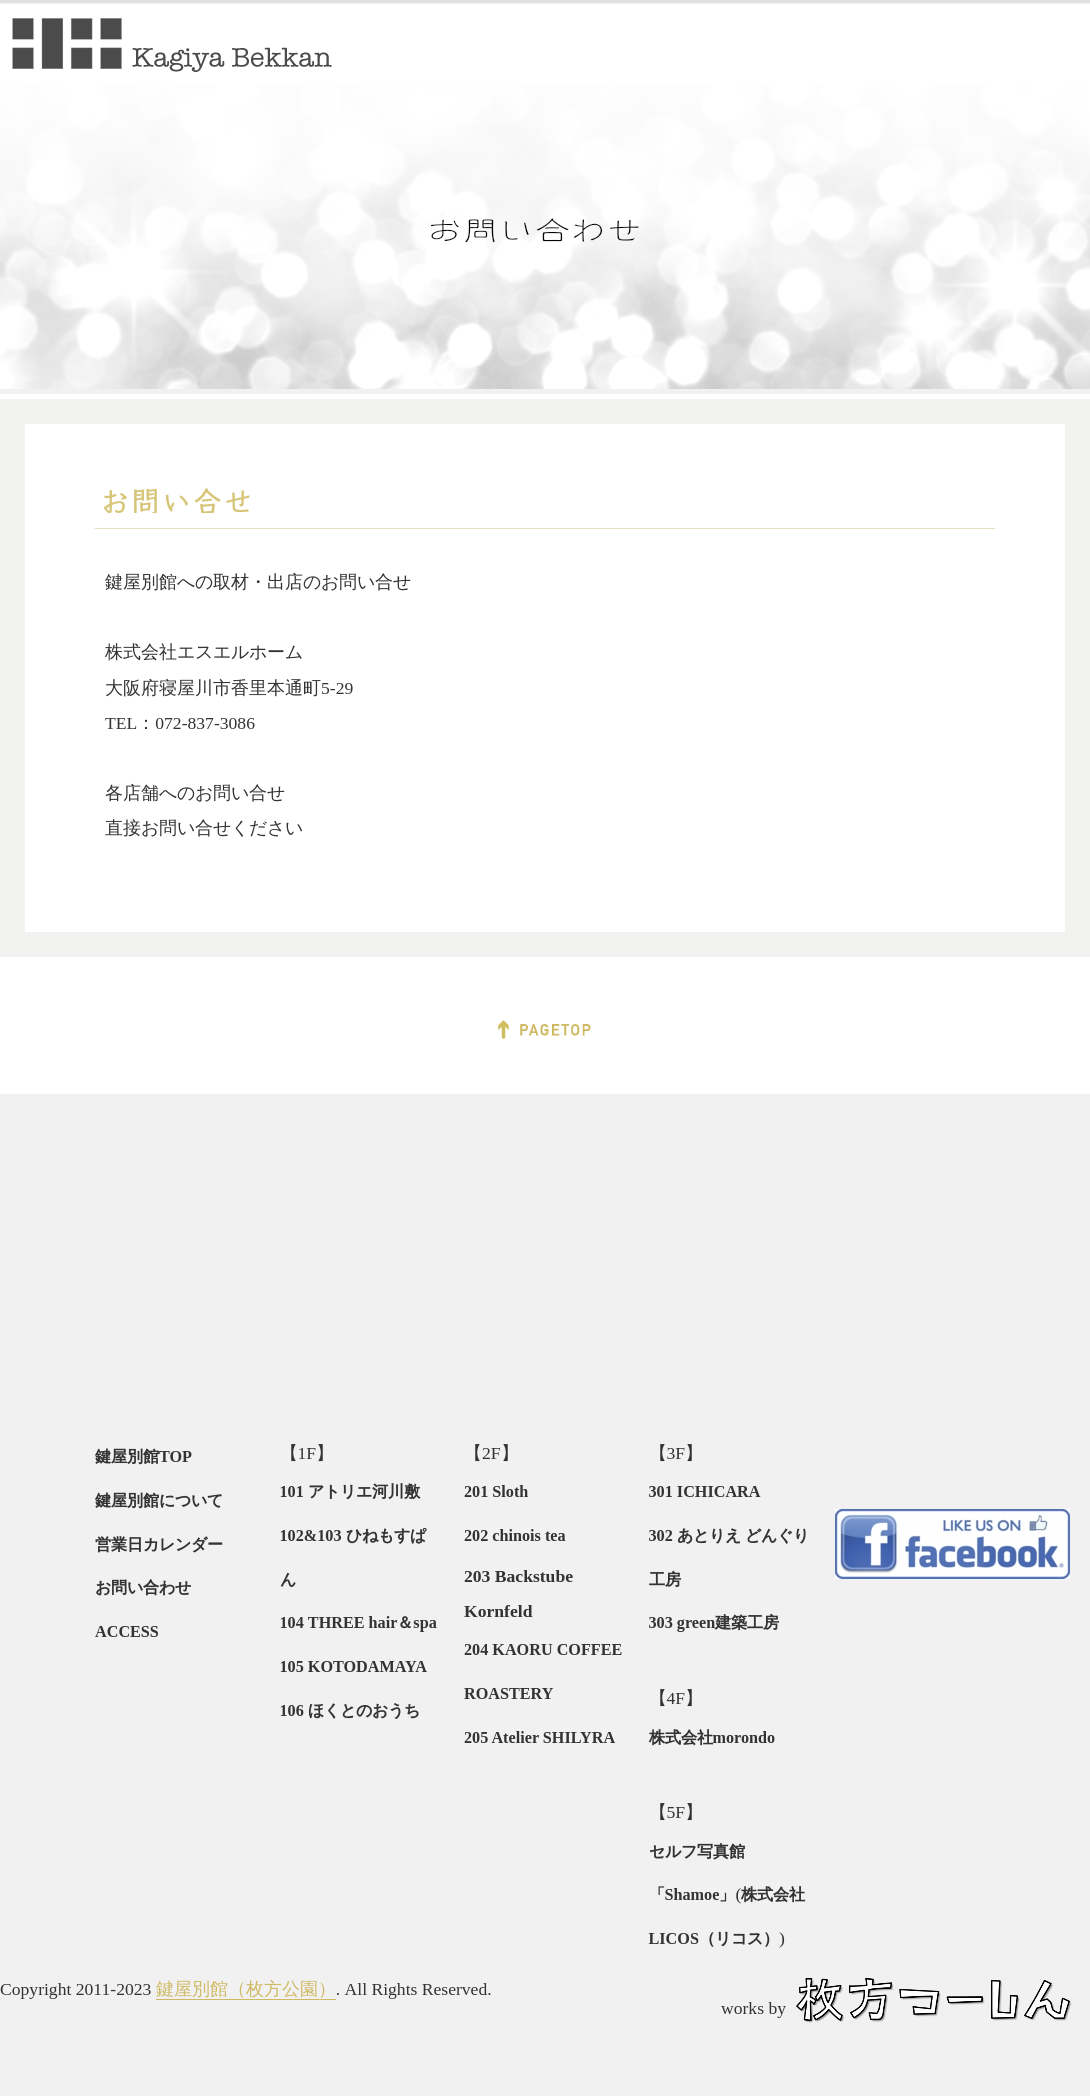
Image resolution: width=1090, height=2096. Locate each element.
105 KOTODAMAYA (353, 1667)
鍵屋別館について (159, 1501)
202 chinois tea (515, 1536)
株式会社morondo (712, 1738)
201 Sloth (496, 1492)
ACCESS (127, 1632)
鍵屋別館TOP (143, 1457)
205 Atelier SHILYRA (539, 1738)
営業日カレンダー (159, 1545)
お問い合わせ (143, 1588)
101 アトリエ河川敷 (350, 1492)
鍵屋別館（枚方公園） (246, 1989)
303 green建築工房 (714, 1623)
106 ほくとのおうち (350, 1711)
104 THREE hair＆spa (358, 1623)
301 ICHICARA (705, 1492)
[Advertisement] (185, 1259)
